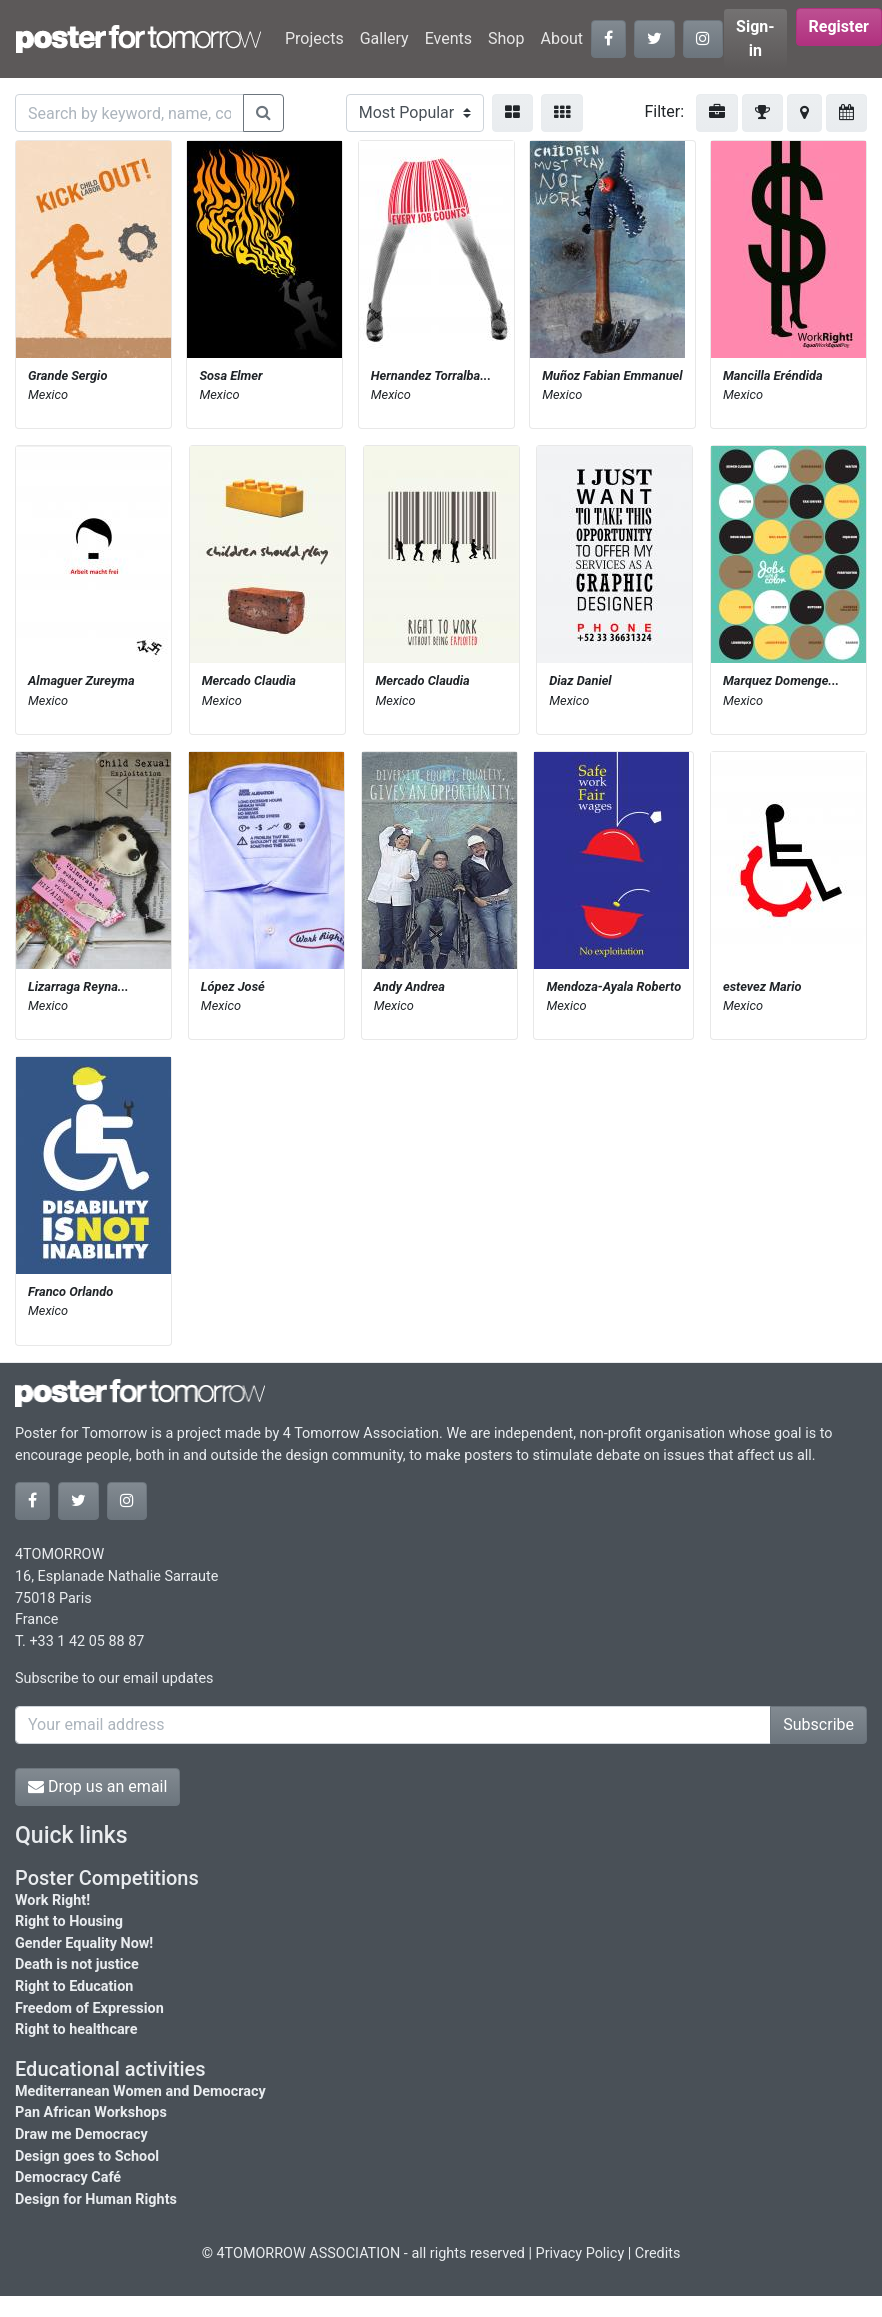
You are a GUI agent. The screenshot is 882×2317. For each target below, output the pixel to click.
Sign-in (755, 38)
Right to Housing (69, 1921)
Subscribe (818, 1724)
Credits (658, 2253)
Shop (506, 38)
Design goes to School (87, 2156)
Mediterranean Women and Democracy (140, 2091)
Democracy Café (68, 2177)
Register (839, 26)
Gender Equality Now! (84, 1943)
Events (448, 38)
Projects (314, 38)
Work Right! (52, 1900)
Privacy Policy (580, 2253)
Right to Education (74, 1986)
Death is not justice (77, 1964)
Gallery (384, 38)
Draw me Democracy (81, 2134)
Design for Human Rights (96, 2199)
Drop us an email (97, 1786)
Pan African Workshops (91, 2112)
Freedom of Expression (89, 2008)
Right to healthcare (76, 2029)
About (561, 38)
